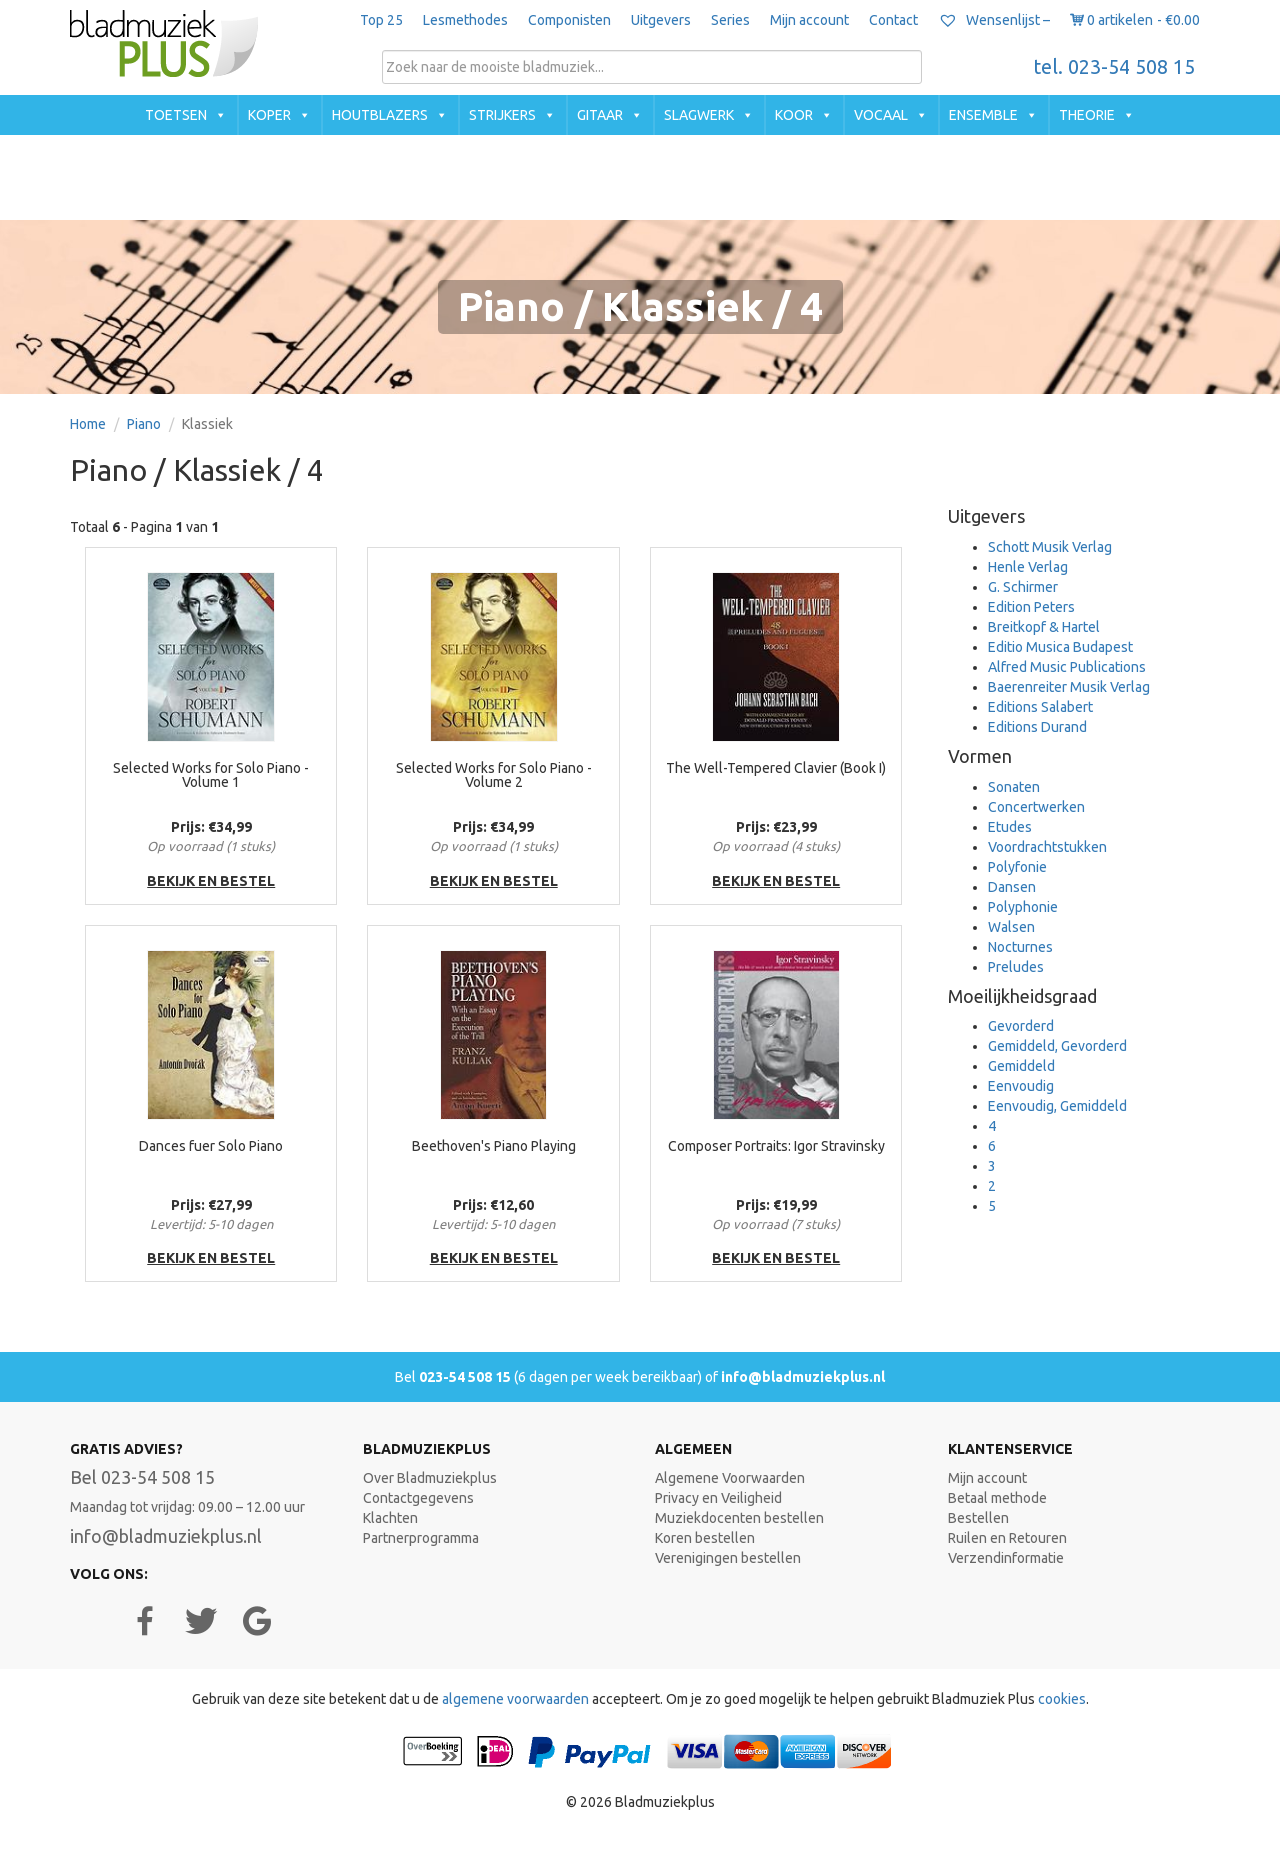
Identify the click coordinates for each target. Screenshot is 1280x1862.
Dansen (1012, 887)
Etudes (1010, 827)
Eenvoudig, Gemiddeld (1057, 1106)
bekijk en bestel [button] (211, 881)
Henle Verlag (1028, 567)
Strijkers (502, 115)
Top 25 (381, 20)
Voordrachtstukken (1047, 847)
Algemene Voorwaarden (730, 1478)
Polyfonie (1017, 867)
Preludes (1016, 967)
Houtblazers (380, 115)
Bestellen (978, 1518)
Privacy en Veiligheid (718, 1498)
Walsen (1011, 927)
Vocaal (881, 115)
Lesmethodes (465, 20)
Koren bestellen (705, 1538)
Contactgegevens (418, 1498)
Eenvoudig (1021, 1086)
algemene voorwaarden (515, 1699)
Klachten (390, 1518)
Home (88, 424)
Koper (269, 115)
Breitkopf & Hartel (1044, 627)
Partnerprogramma (421, 1538)
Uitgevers (661, 20)
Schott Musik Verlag (1050, 547)
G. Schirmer (1023, 587)
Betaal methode (997, 1498)
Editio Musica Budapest (1060, 647)
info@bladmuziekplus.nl (803, 1377)
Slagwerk (699, 115)
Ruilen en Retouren (1007, 1538)
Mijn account (809, 20)
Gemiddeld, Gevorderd (1057, 1046)
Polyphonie (1023, 907)
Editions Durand (1037, 727)
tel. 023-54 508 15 (1114, 67)
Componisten (569, 20)
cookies (1062, 1699)
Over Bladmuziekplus (430, 1478)
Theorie (1087, 115)
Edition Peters (1031, 607)
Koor (794, 115)
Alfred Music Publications (1067, 667)
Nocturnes (1020, 947)
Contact (893, 20)
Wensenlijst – (994, 20)
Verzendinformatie (1006, 1558)
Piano (144, 424)
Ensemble (983, 115)
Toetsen (176, 115)
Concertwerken (1036, 807)
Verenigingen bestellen (728, 1558)
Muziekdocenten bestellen (739, 1518)
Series (730, 20)
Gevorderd (1021, 1026)
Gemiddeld (1021, 1066)
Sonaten (1014, 787)
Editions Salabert (1040, 707)
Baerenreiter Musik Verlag (1069, 687)
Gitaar (600, 115)
